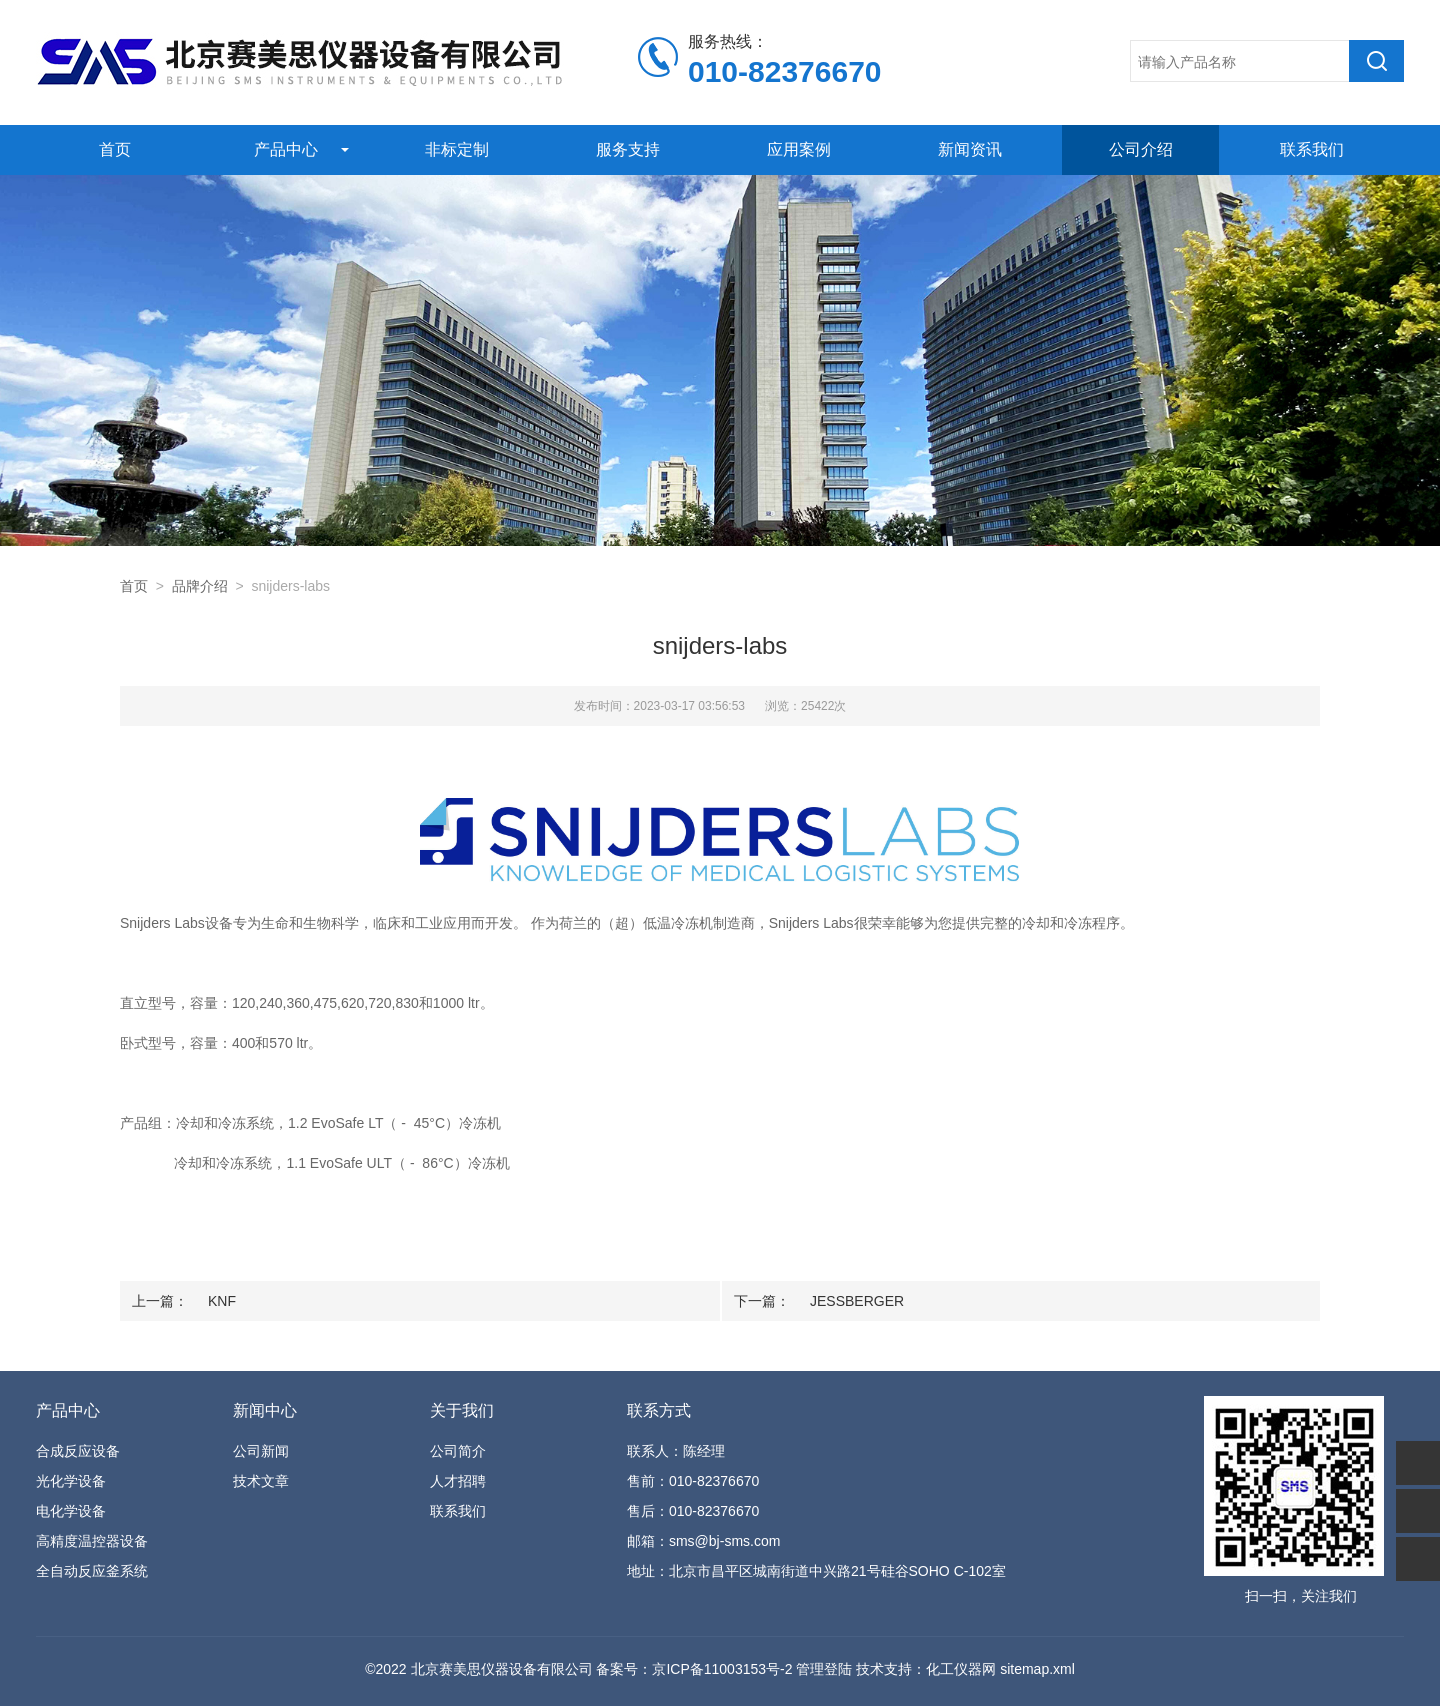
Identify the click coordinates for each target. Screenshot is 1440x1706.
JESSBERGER (857, 1301)
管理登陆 (824, 1669)
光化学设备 (71, 1481)
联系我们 (1312, 149)
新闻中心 (265, 1410)
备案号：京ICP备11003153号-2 (694, 1669)
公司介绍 (1141, 149)
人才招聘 (458, 1481)
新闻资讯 (970, 149)
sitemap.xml (1037, 1669)
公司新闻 (261, 1451)
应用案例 (799, 149)
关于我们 (462, 1410)
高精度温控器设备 (92, 1541)
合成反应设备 (78, 1451)
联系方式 (659, 1410)
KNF (222, 1301)
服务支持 (628, 149)
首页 (115, 149)
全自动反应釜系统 (92, 1571)
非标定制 (457, 149)
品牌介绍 (200, 586)
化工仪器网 (961, 1669)
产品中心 (286, 149)
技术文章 (261, 1481)
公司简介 (458, 1451)
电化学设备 (71, 1511)
